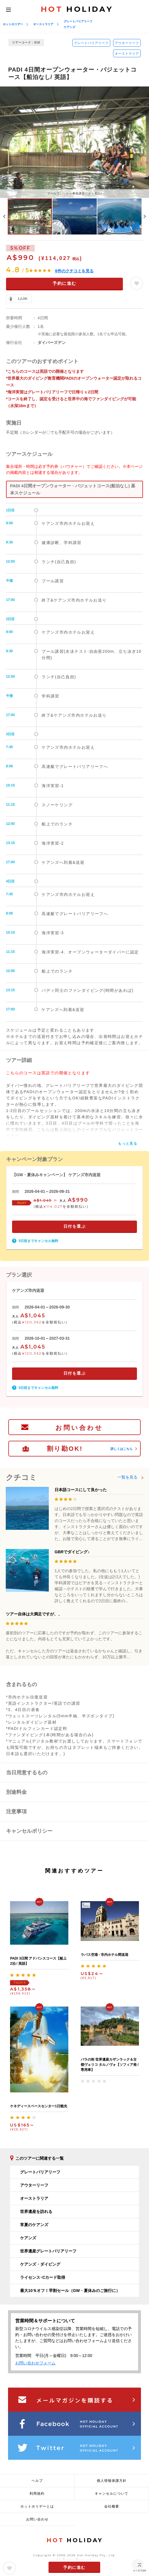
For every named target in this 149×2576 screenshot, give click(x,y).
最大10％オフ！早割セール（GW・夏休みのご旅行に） (70, 2290)
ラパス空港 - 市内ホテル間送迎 (105, 1955)
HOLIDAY (77, 9)
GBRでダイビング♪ (72, 1552)
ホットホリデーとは (37, 2506)
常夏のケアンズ (34, 2224)
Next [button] (145, 216)
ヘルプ (37, 2481)
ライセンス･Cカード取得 (42, 2277)
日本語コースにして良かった (81, 1489)
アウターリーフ (127, 43)
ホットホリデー (13, 24)
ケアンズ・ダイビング (40, 2264)
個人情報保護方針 (112, 2481)
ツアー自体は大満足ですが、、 (34, 1614)
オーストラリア (43, 24)
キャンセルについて (111, 2494)
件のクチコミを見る (74, 271)
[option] (74, 142)
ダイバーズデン (52, 342)
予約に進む (64, 283)
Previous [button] (4, 216)
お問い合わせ (79, 1427)
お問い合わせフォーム (35, 2363)
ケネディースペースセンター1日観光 (38, 2106)
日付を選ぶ (74, 1226)
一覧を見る (127, 1477)
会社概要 (111, 2506)
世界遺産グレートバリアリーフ (48, 2251)
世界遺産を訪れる (36, 2211)
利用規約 (37, 2494)
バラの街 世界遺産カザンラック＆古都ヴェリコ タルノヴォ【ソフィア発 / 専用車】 (110, 2064)
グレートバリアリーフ (78, 21)
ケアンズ (69, 27)
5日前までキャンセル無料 (39, 1241)
